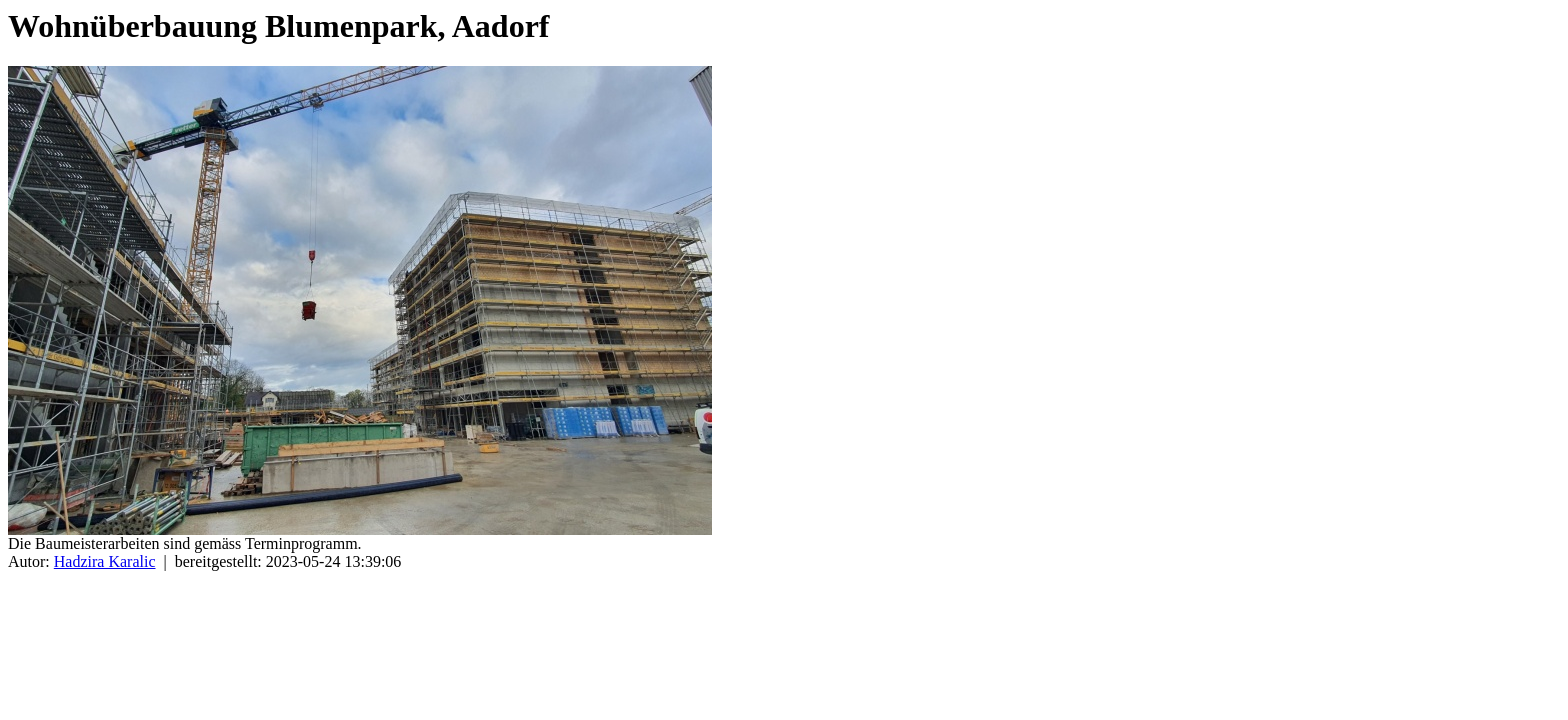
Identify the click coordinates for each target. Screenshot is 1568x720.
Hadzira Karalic (105, 561)
